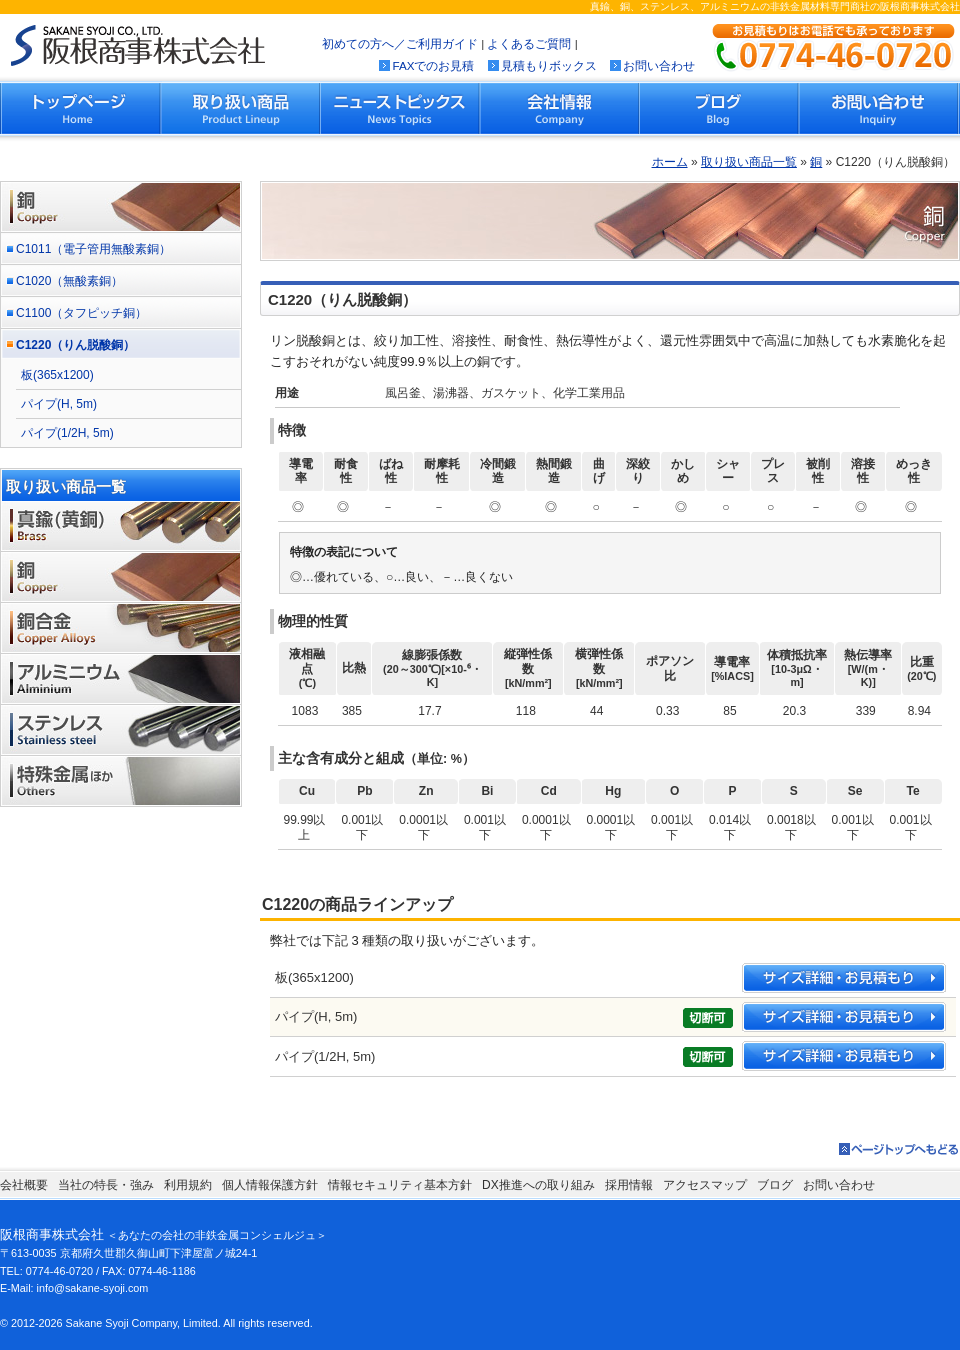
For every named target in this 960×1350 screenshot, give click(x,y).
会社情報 (559, 108)
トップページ (81, 108)
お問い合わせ (659, 65)
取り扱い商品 (241, 108)
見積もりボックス (549, 65)
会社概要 (24, 1185)
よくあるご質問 (529, 43)
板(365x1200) (57, 375)
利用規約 (188, 1185)
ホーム (670, 162)
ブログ (719, 108)
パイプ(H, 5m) (59, 404)
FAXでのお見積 (433, 65)
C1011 (93, 249)
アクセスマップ (705, 1185)
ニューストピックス (400, 108)
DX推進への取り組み (538, 1185)
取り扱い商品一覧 (749, 162)
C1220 (75, 345)
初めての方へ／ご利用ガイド (400, 43)
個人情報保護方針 (270, 1185)
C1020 (69, 281)
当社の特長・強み (106, 1185)
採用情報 (629, 1185)
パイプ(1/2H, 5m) (67, 433)
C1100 (81, 313)
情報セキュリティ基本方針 (400, 1185)
